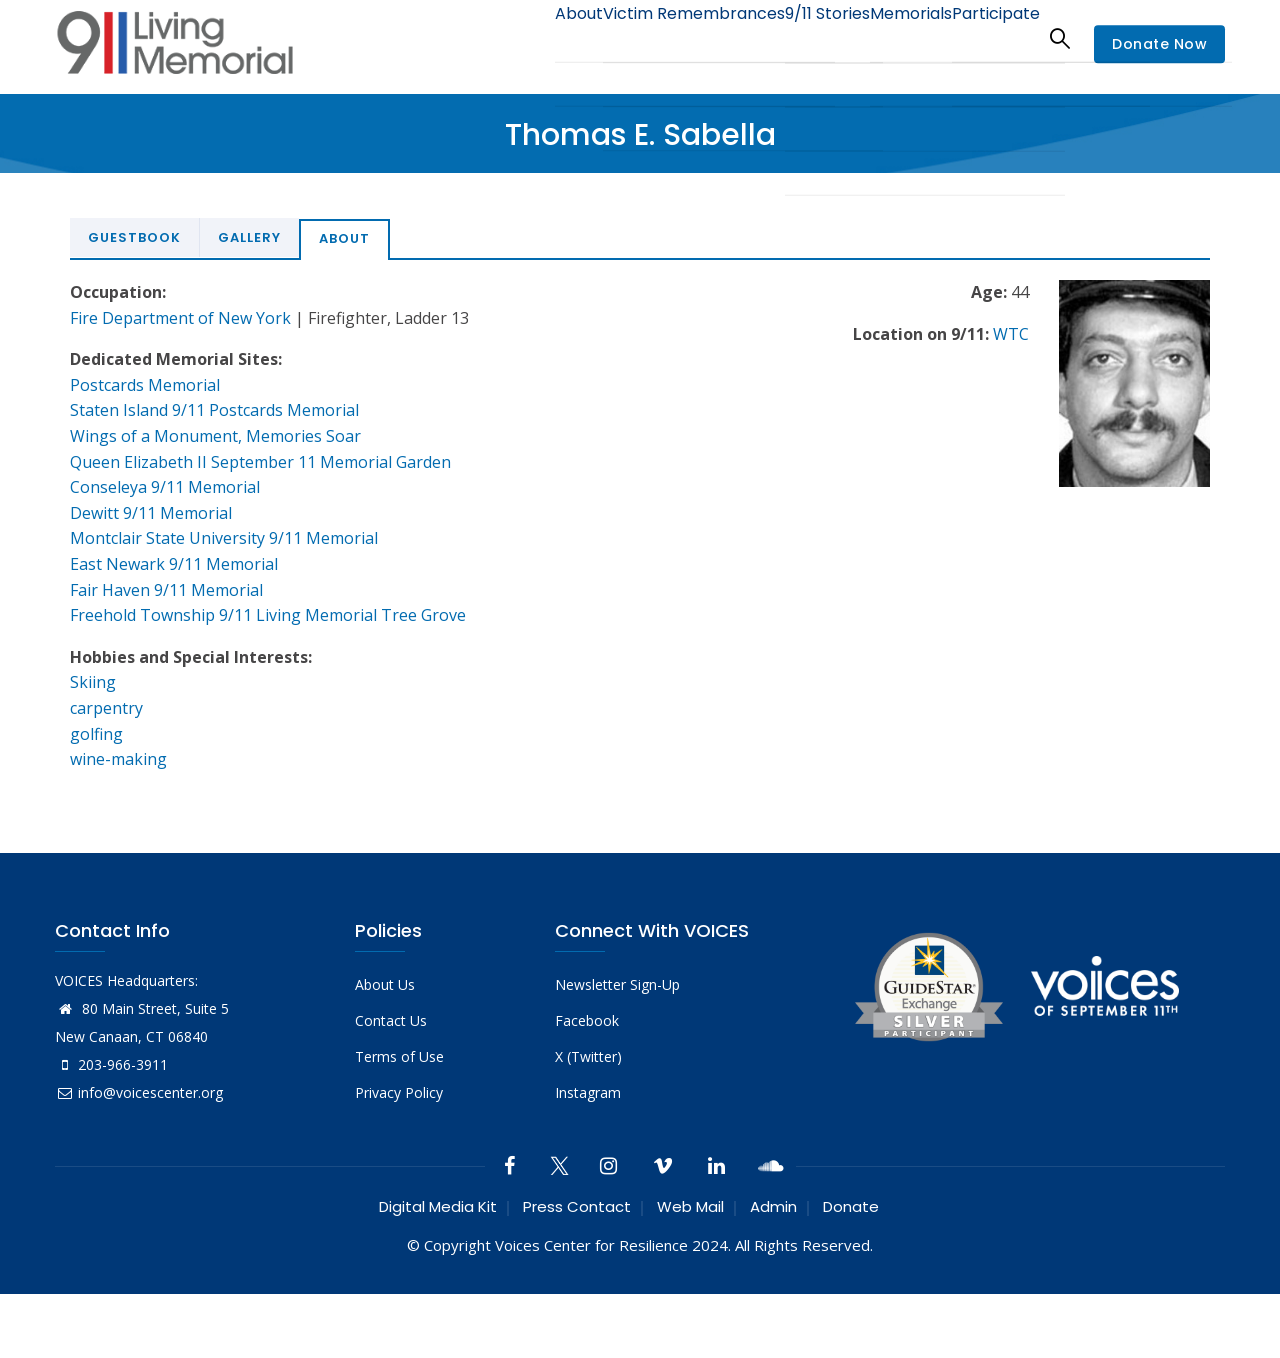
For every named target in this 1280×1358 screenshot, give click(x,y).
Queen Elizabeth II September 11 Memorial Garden (260, 462)
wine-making (118, 759)
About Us (385, 984)
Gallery (249, 237)
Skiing (93, 682)
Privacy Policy (399, 1092)
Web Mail (690, 1206)
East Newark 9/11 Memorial (174, 564)
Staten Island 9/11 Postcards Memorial (214, 410)
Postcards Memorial (145, 385)
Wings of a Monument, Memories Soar (215, 436)
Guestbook (134, 237)
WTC (1011, 334)
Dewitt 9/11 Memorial (151, 513)
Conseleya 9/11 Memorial (165, 487)
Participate (988, 37)
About (515, 37)
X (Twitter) (588, 1056)
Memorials (889, 37)
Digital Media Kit (438, 1206)
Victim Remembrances (643, 37)
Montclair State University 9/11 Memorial (224, 538)
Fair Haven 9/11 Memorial (166, 590)
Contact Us (391, 1020)
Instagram (588, 1092)
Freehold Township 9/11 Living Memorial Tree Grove (268, 615)
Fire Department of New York (180, 318)
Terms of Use (399, 1056)
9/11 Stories (790, 37)
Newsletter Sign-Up (617, 984)
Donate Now (1159, 44)
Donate (851, 1206)
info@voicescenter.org (139, 1092)
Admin (773, 1206)
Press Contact (577, 1206)
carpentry (106, 708)
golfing (96, 734)
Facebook (587, 1020)
